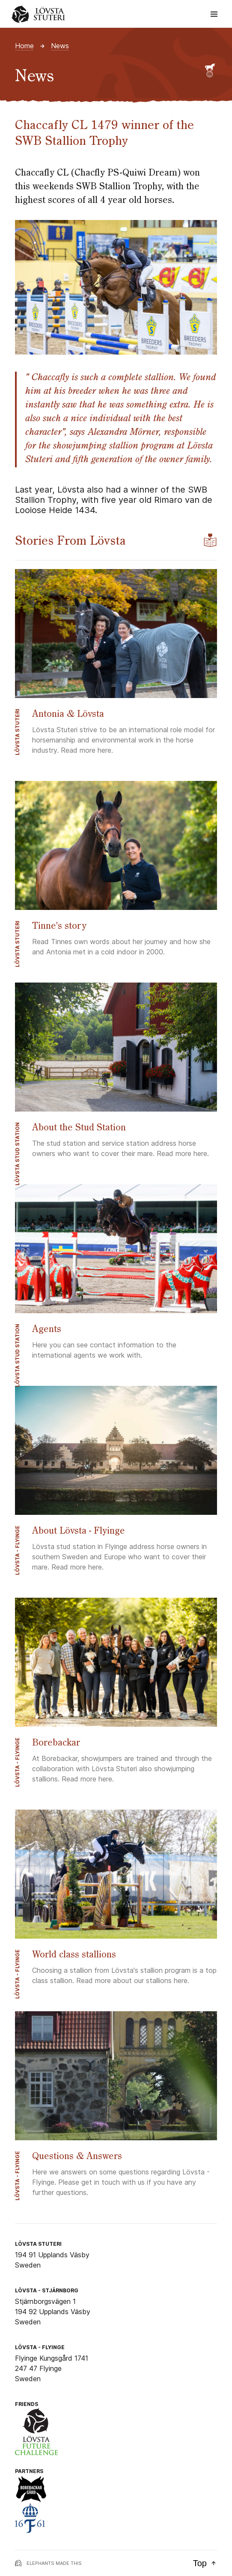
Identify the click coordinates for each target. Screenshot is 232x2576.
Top (205, 2563)
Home (24, 45)
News (60, 45)
